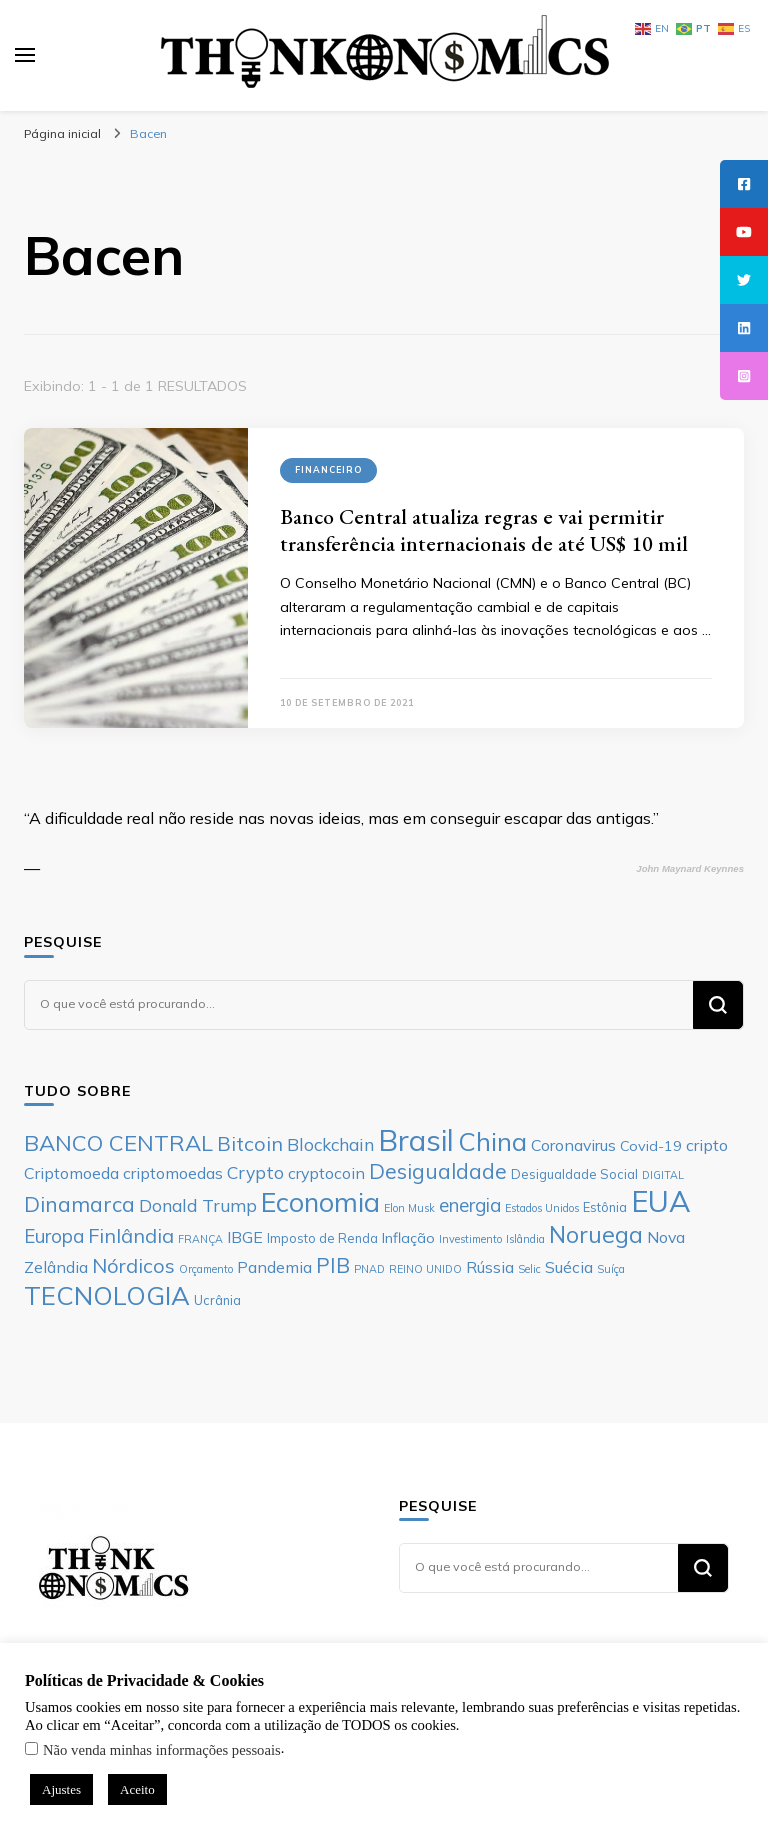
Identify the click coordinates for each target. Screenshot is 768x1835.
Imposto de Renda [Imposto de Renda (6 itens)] (322, 1238)
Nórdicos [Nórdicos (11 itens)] (133, 1265)
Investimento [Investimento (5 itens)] (470, 1239)
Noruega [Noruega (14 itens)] (596, 1234)
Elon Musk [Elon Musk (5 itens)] (409, 1208)
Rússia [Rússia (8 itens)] (490, 1267)
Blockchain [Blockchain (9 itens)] (330, 1144)
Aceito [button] (137, 1789)
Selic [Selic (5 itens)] (529, 1269)
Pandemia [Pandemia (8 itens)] (274, 1267)
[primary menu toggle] (25, 55)
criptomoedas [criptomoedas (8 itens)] (173, 1173)
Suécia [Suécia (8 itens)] (569, 1267)
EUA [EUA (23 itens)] (661, 1201)
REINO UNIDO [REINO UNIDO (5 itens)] (425, 1269)
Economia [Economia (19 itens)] (320, 1202)
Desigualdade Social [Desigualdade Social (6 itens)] (574, 1174)
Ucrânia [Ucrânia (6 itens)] (217, 1300)
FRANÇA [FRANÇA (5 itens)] (200, 1239)
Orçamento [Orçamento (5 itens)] (206, 1269)
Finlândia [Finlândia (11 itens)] (131, 1235)
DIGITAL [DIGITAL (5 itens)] (663, 1175)
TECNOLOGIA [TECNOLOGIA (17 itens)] (107, 1295)
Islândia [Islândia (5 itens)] (525, 1239)
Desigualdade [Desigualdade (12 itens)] (438, 1171)
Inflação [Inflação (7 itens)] (408, 1238)
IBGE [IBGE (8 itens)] (245, 1237)
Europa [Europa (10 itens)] (54, 1236)
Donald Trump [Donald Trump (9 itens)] (198, 1205)
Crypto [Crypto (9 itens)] (255, 1172)
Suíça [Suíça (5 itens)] (611, 1269)
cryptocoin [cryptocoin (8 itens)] (326, 1173)
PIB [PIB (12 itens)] (333, 1265)
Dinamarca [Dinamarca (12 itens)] (79, 1204)
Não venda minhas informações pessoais (162, 1750)
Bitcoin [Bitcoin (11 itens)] (250, 1143)
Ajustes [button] (61, 1789)
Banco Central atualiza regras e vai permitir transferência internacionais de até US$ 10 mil (484, 530)
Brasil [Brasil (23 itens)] (416, 1140)
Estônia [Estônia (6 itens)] (605, 1207)
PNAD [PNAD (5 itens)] (369, 1269)
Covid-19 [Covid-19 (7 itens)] (651, 1146)
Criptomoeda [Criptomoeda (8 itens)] (71, 1173)
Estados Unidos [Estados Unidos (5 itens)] (542, 1208)
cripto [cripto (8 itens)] (707, 1145)
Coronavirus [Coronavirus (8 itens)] (573, 1145)
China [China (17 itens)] (492, 1141)
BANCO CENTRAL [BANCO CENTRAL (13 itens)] (118, 1143)
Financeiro (328, 469)
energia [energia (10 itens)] (470, 1205)
